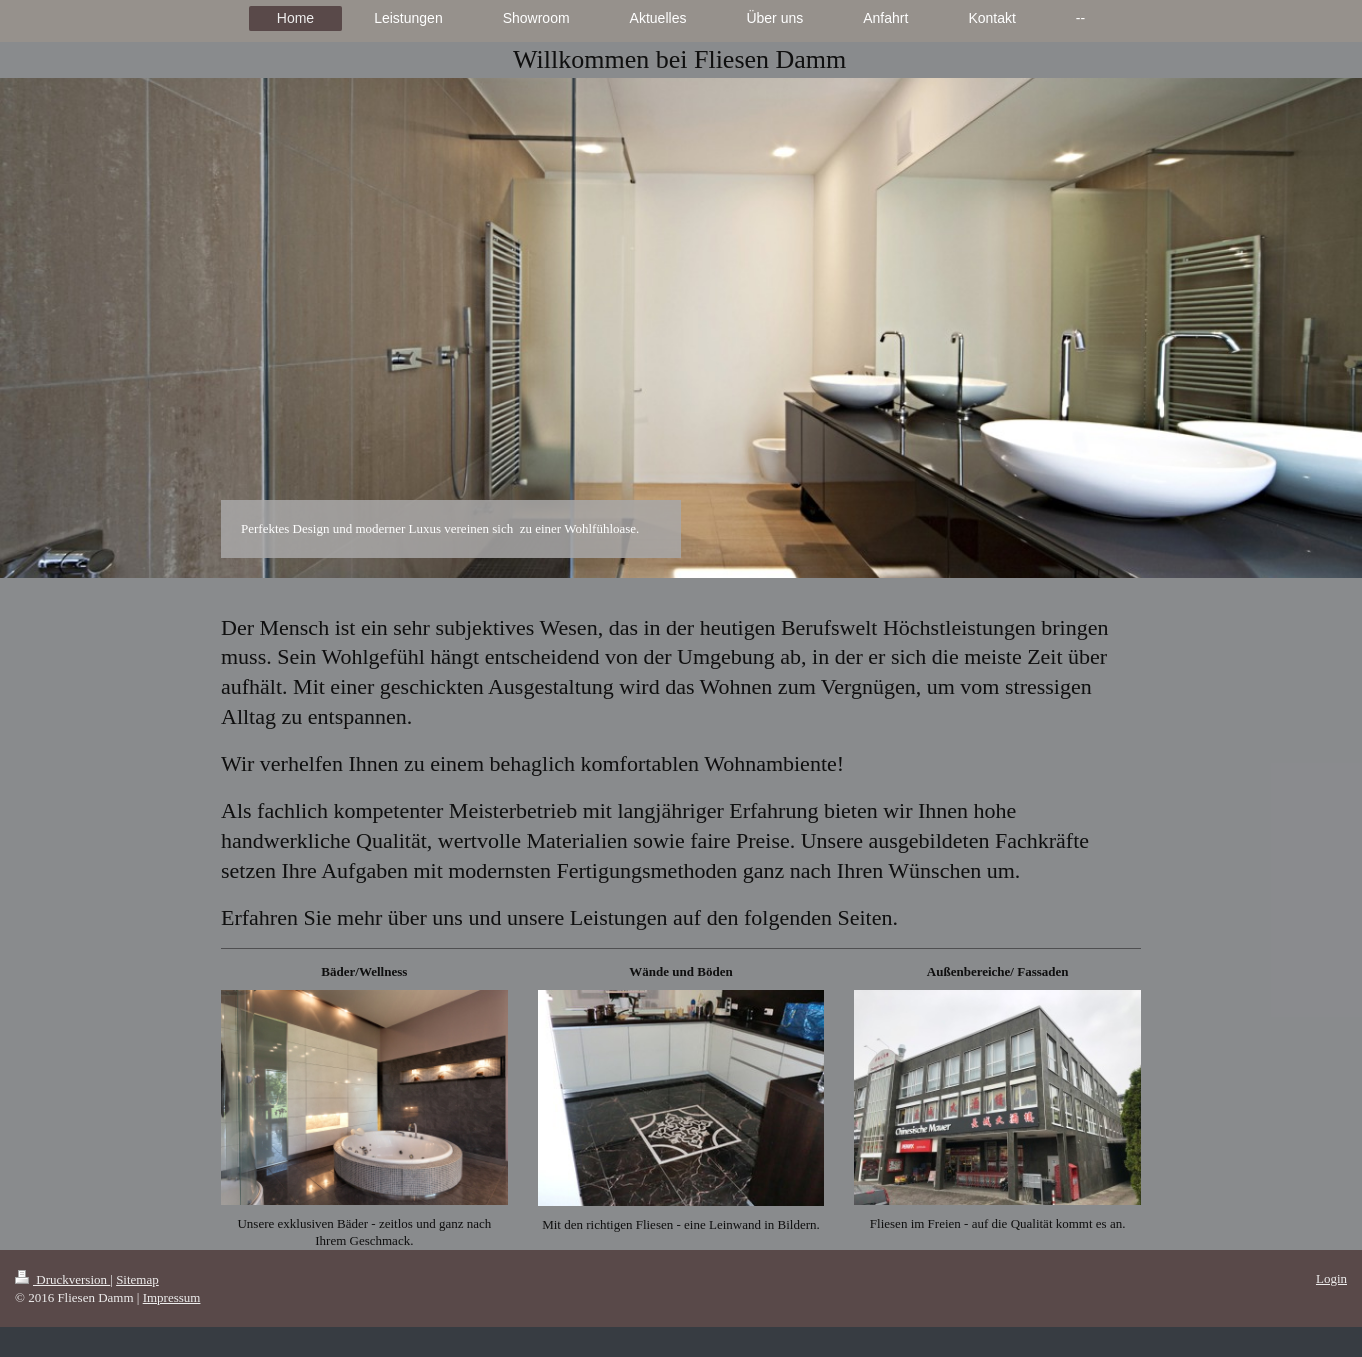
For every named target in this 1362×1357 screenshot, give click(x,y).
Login (1331, 1278)
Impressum (172, 1297)
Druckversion (62, 1279)
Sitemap (137, 1279)
